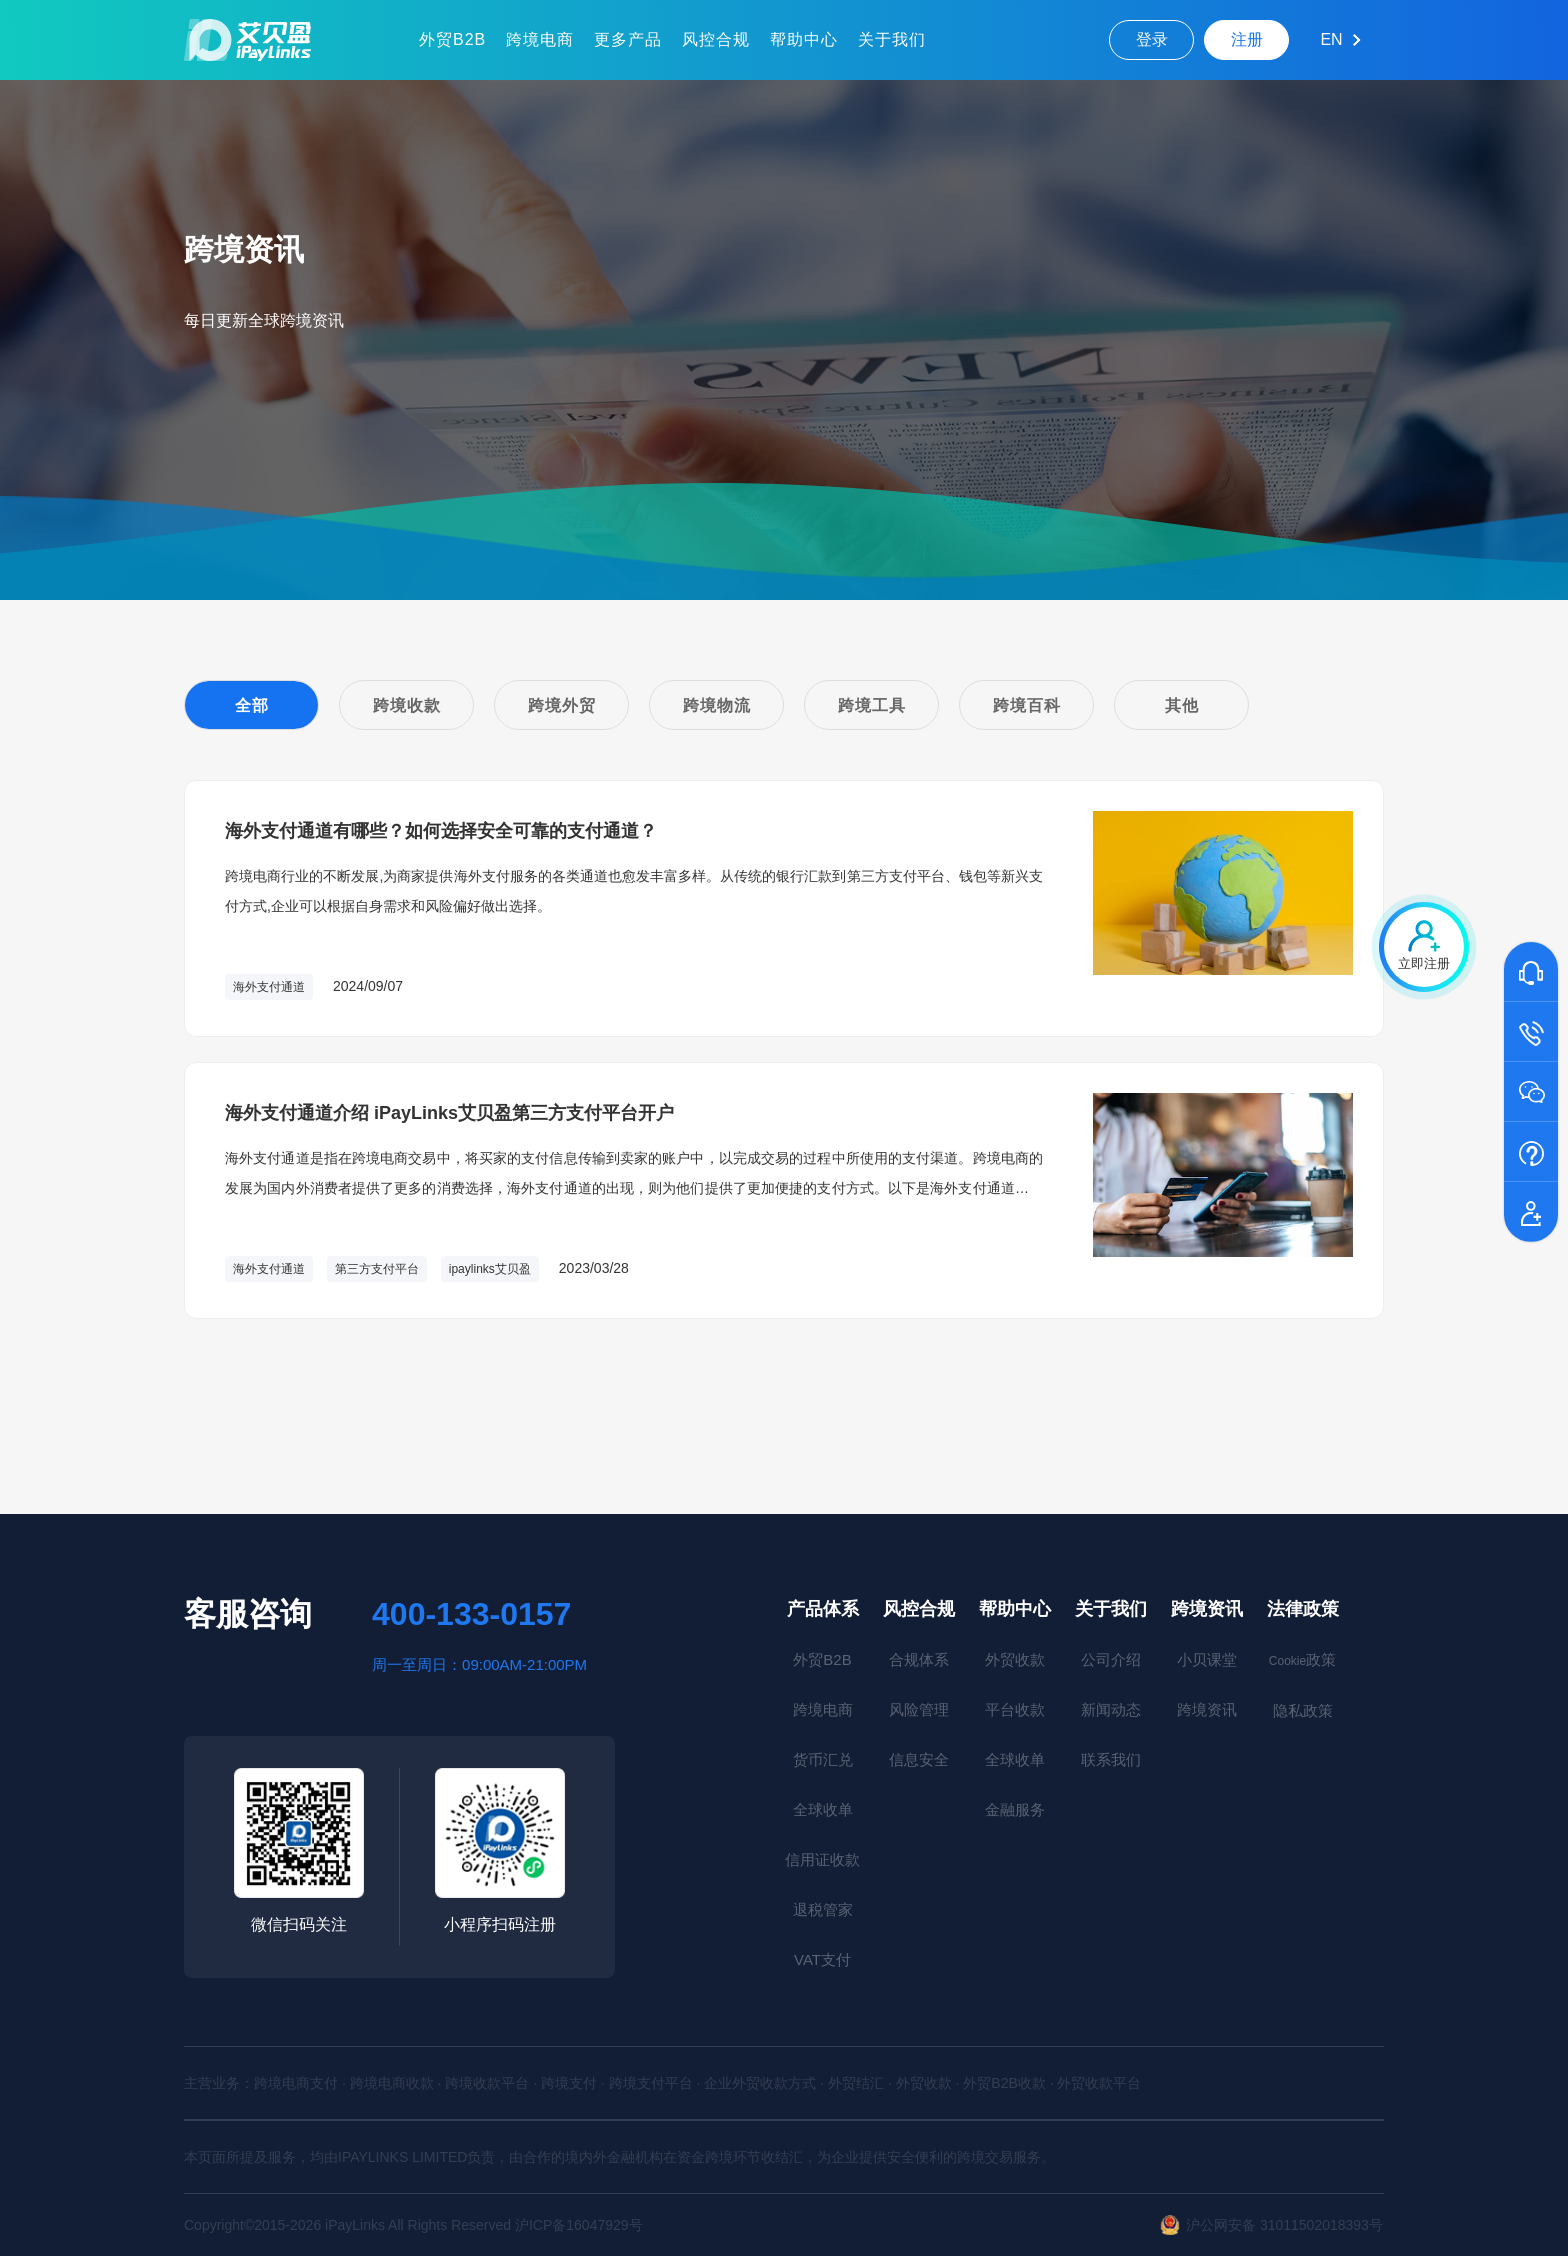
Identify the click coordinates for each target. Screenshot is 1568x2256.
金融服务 (1015, 1809)
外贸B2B (452, 39)
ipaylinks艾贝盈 (490, 1269)
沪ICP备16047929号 (579, 2225)
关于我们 (892, 39)
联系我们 (1111, 1759)
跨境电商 (540, 39)
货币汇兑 (823, 1759)
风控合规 (716, 39)
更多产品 (628, 39)
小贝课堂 (1207, 1659)
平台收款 (1015, 1709)
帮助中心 (804, 39)
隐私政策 (1303, 1710)
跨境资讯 (1207, 1609)
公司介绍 (1111, 1659)
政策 (1302, 1659)
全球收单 (823, 1809)
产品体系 (823, 1609)
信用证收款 (822, 1859)
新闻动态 (1111, 1709)
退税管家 (823, 1909)
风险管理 (919, 1709)
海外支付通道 (269, 987)
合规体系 (919, 1659)
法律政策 (1303, 1609)
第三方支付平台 (377, 1269)
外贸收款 (1015, 1659)
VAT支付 (822, 1959)
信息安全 (919, 1759)
